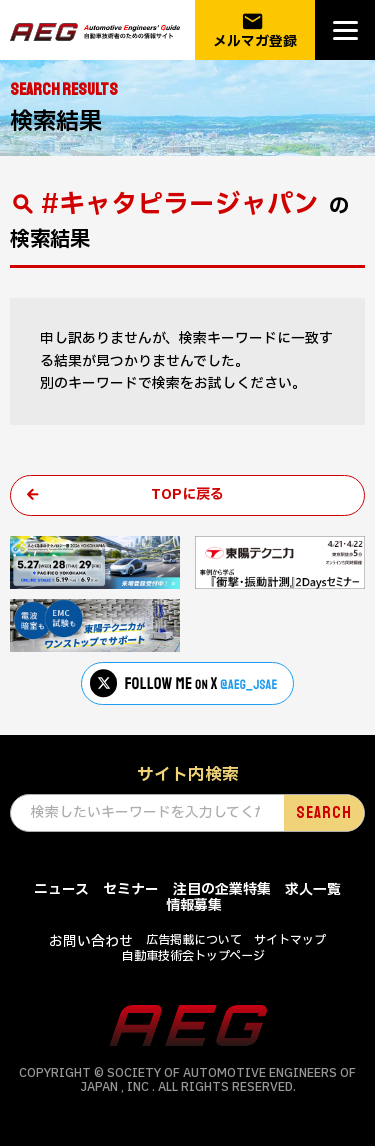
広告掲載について (194, 940)
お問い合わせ (91, 941)
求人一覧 (313, 889)
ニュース (61, 889)
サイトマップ (290, 940)
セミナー (131, 889)
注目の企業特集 (222, 889)
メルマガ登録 (255, 30)
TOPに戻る (187, 494)
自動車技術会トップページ (193, 956)
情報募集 (194, 905)
